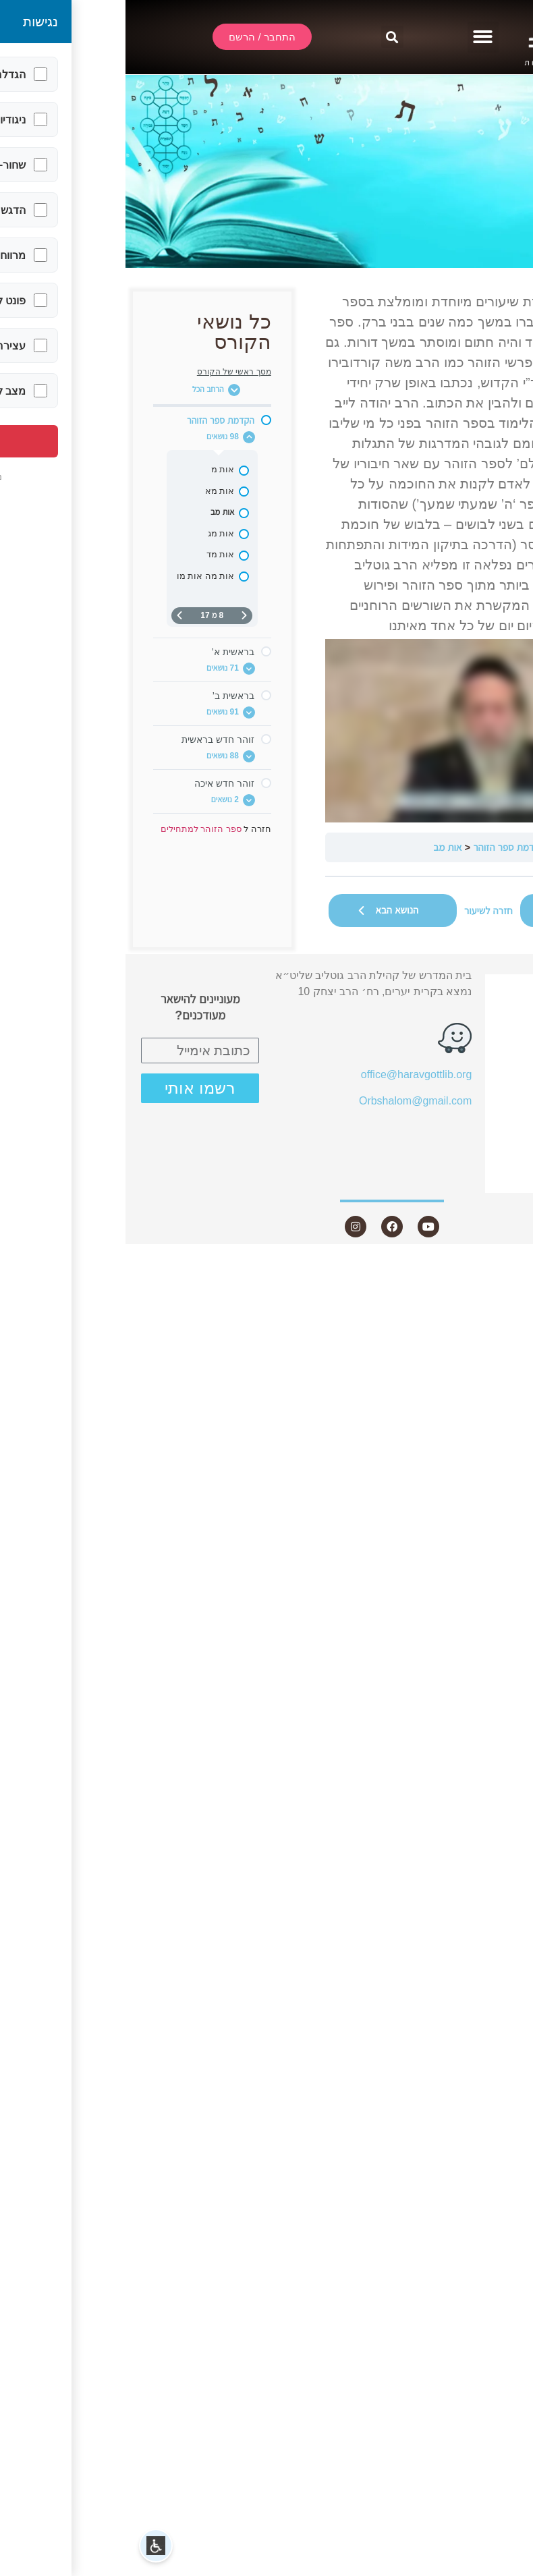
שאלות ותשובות (468, 1107)
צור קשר (477, 1180)
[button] (358, 37)
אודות (485, 1034)
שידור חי (486, 1009)
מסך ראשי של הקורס (109, 371)
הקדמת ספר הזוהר (383, 847)
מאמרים (486, 1083)
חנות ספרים (470, 1131)
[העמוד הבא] (54, 615)
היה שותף (482, 1156)
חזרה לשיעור (363, 910)
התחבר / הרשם (468, 986)
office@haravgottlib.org (290, 1074)
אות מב (322, 847)
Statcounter (505, 1265)
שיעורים (479, 1059)
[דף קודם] (119, 615)
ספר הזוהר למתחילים (472, 847)
